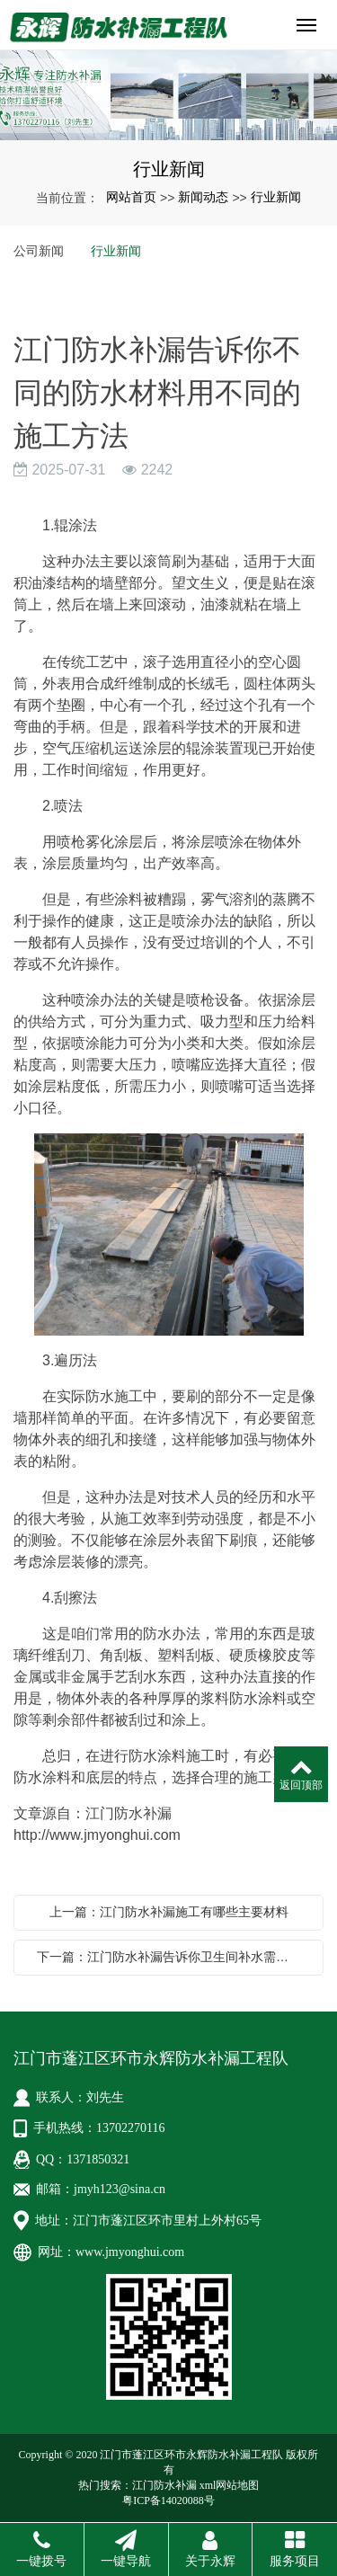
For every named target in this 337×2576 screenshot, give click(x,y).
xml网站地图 (230, 2485)
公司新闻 (38, 251)
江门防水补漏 (164, 2485)
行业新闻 (276, 197)
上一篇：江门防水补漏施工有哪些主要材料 (168, 1912)
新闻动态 (203, 197)
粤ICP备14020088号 (168, 2500)
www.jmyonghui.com (129, 2252)
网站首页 (131, 197)
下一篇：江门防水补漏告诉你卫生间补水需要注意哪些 (173, 1957)
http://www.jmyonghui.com (97, 1835)
